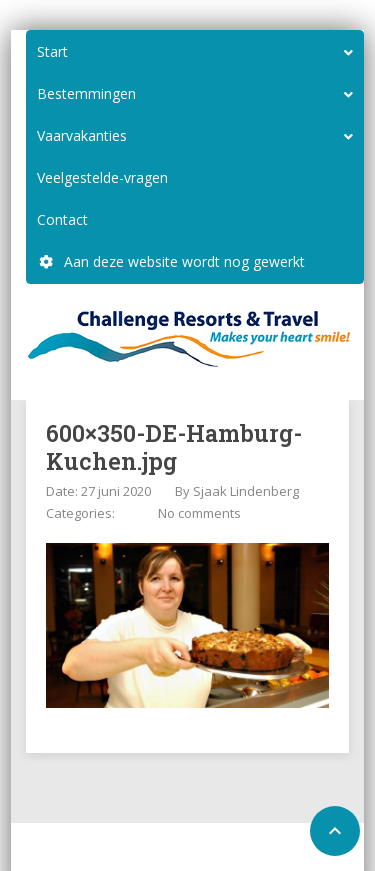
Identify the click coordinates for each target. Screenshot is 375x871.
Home (144, 849)
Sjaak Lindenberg (246, 491)
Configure (207, 849)
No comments (199, 513)
